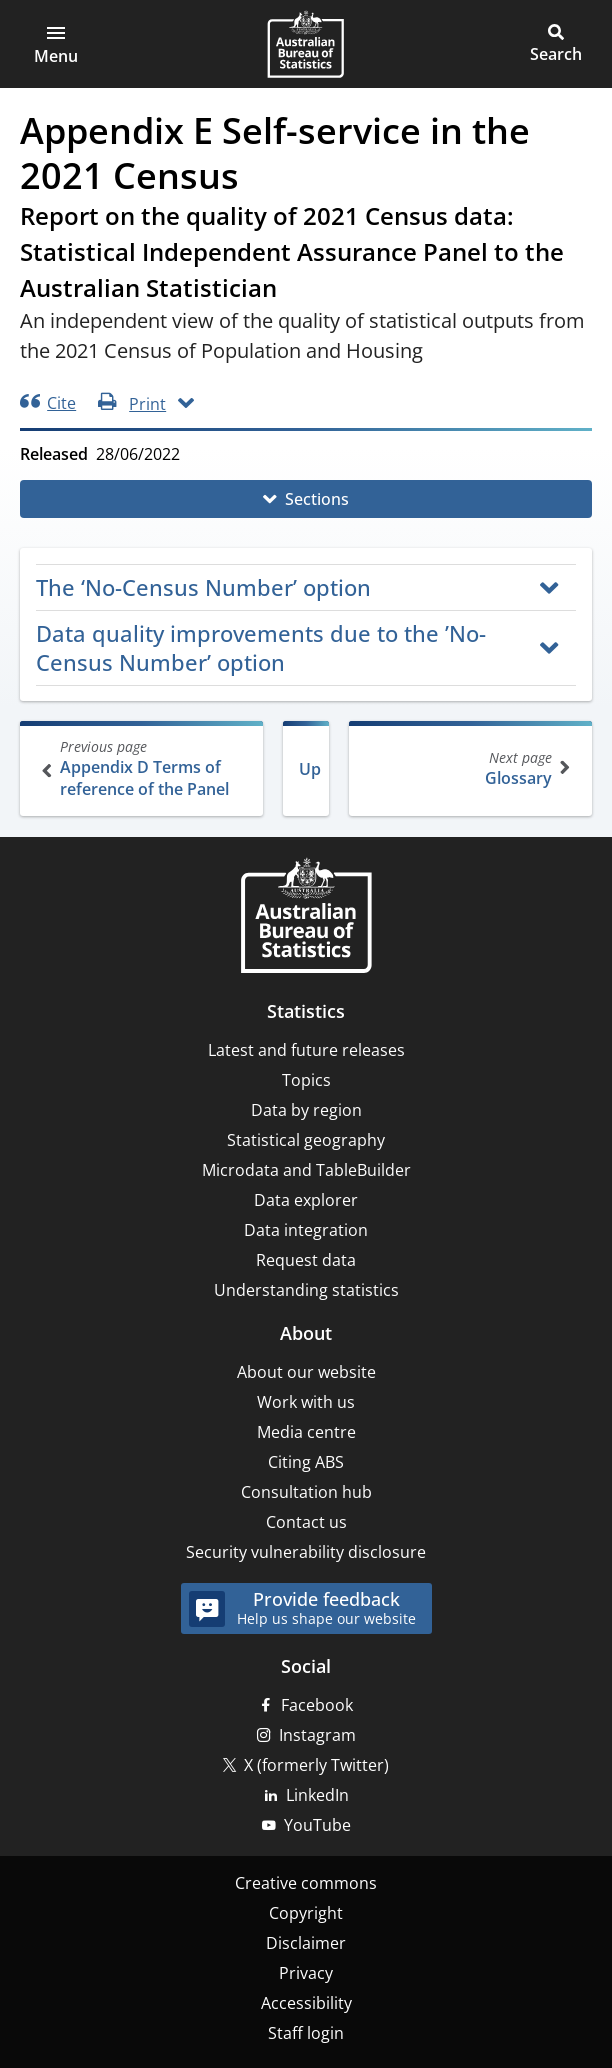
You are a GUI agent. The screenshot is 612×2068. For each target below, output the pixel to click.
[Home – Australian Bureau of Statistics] (306, 917)
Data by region (306, 1110)
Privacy (306, 1973)
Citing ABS (306, 1462)
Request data (306, 1260)
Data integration (306, 1230)
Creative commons (306, 1883)
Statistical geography (306, 1140)
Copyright (306, 1913)
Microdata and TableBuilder (306, 1170)
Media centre (306, 1432)
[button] (56, 44)
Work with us (306, 1402)
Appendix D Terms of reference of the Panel (143, 768)
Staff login (306, 2033)
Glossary (468, 768)
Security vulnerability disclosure (306, 1552)
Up (310, 769)
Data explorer (306, 1200)
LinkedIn (317, 1795)
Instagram (317, 1735)
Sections (317, 499)
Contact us (306, 1522)
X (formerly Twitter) (316, 1765)
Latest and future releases (306, 1050)
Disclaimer (306, 1943)
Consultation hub (306, 1492)
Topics (306, 1080)
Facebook (317, 1705)
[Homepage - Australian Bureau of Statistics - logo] (305, 44)
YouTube (317, 1825)
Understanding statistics (306, 1290)
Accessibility (306, 2003)
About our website (306, 1372)
